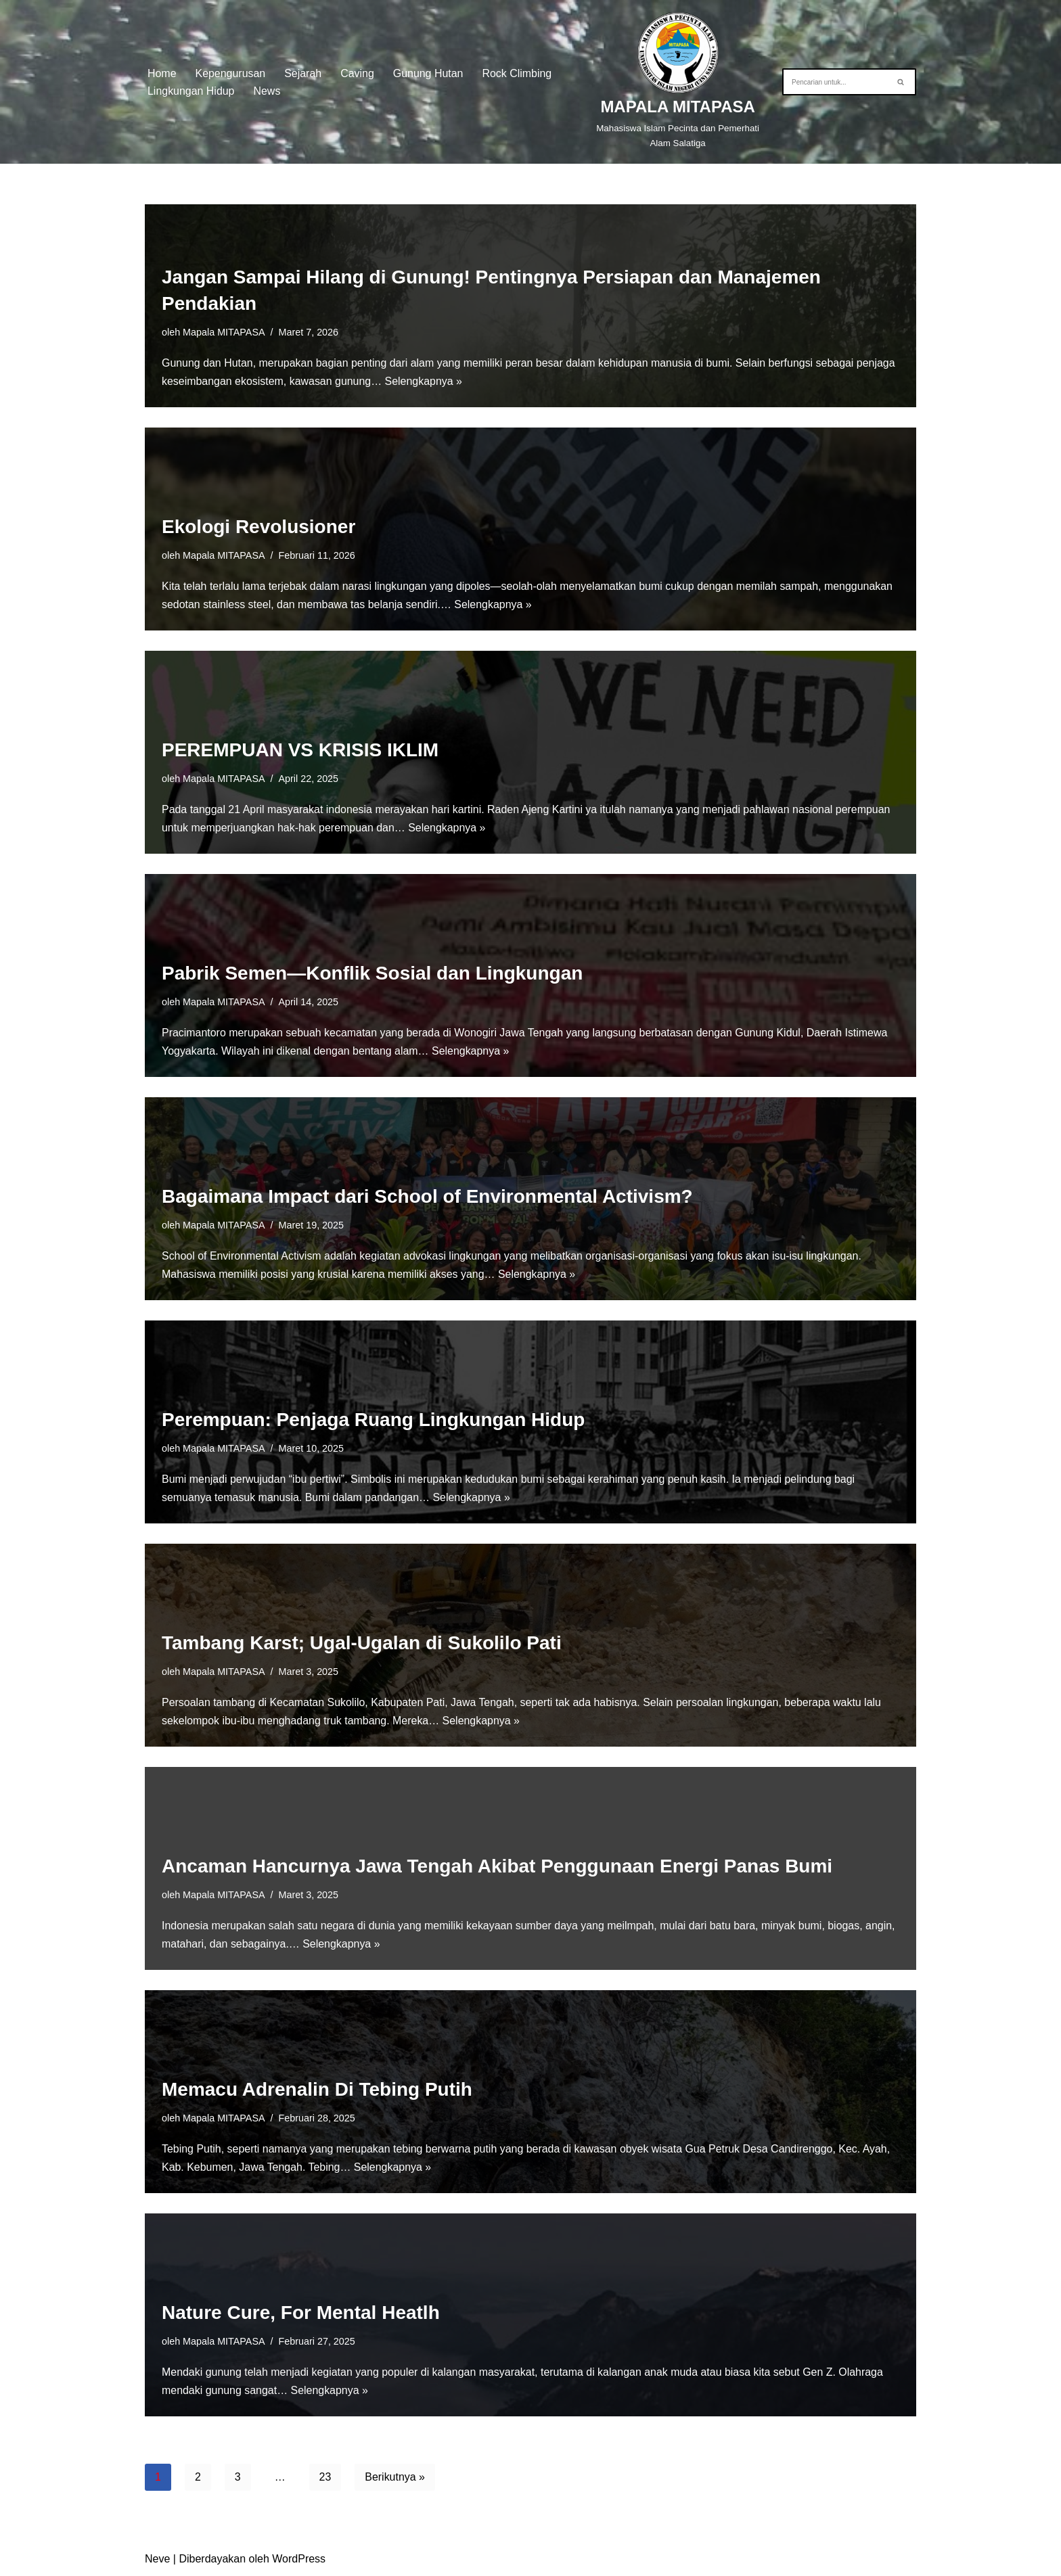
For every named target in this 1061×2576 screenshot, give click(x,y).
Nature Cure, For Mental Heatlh (301, 2312)
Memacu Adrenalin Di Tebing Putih (317, 2089)
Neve (157, 2558)
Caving (358, 72)
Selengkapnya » (425, 381)
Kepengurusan (231, 72)
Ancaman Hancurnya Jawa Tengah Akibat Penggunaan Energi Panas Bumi (497, 1866)
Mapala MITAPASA (224, 331)
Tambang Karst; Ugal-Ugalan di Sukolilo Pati (362, 1642)
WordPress (298, 2558)
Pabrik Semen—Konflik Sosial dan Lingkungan (372, 973)
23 (325, 2477)
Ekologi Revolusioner (258, 526)
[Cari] (834, 81)
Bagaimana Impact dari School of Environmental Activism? (427, 1196)
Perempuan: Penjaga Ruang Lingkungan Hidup (373, 1419)
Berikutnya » (395, 2477)
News (267, 91)
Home (162, 72)
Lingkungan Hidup (191, 91)
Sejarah (303, 72)
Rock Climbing (518, 72)
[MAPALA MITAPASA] (678, 82)
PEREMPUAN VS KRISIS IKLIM (300, 749)
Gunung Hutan (429, 72)
